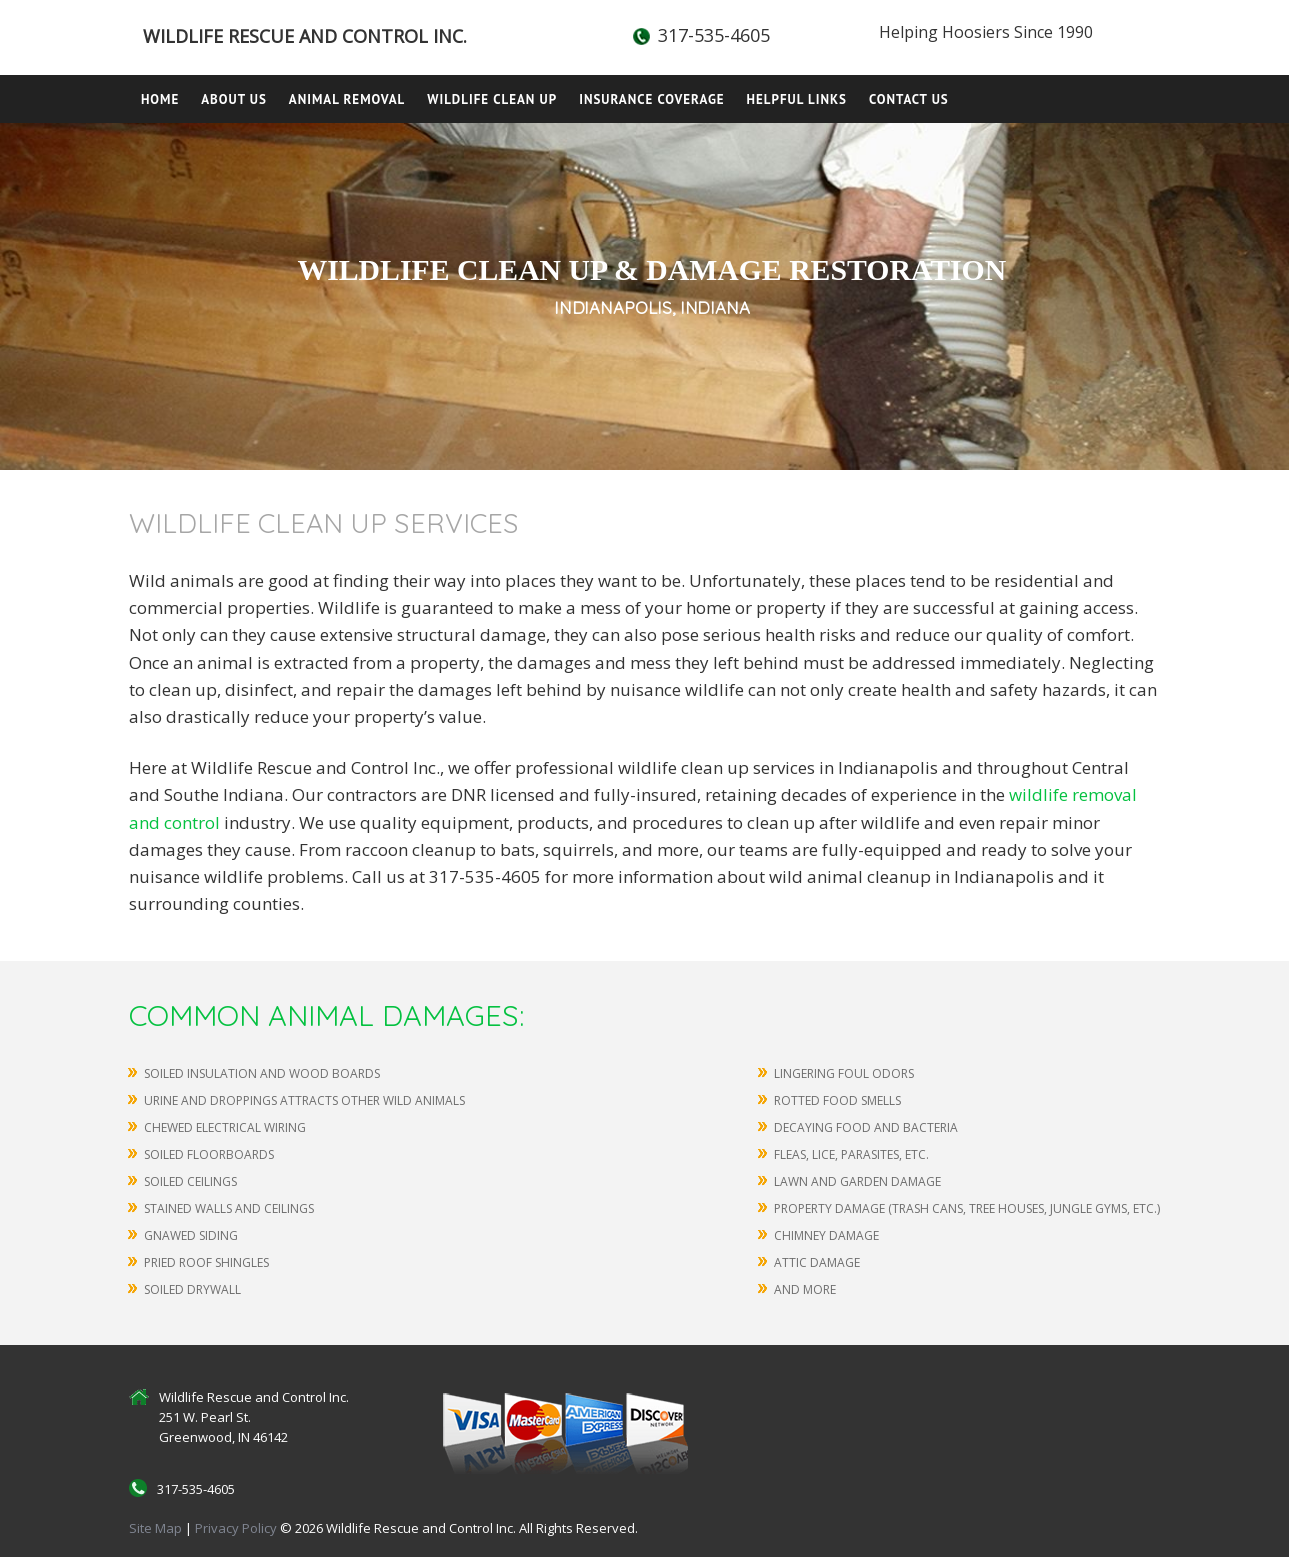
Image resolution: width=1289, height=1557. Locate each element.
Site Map (155, 1528)
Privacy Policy (237, 1528)
